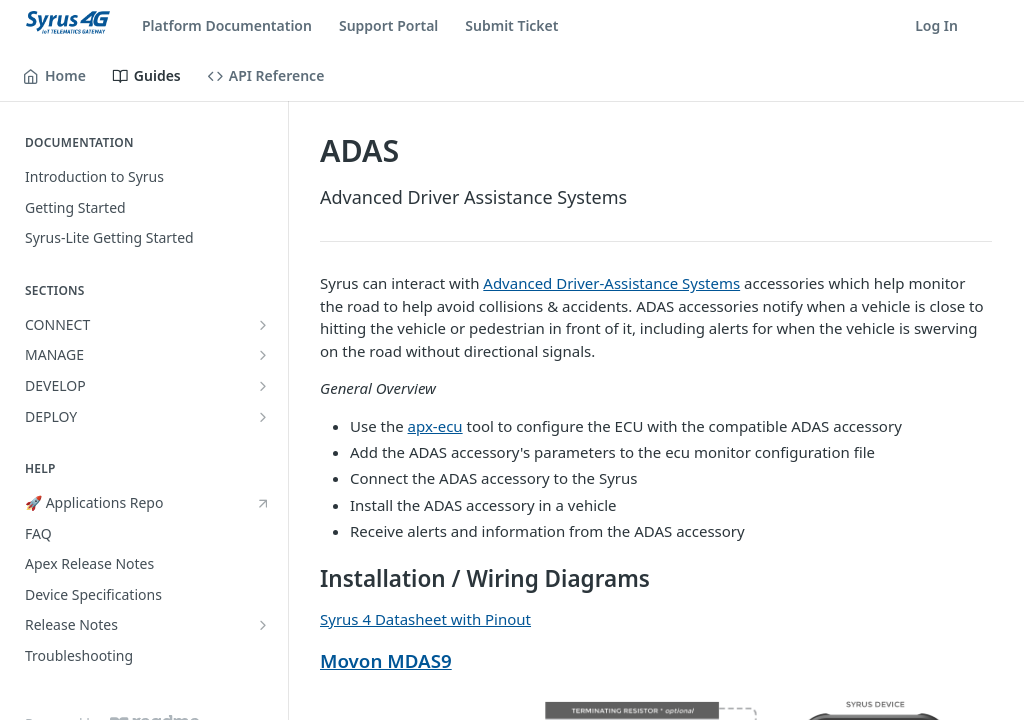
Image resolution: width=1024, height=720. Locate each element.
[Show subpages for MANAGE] (263, 355)
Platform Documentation (227, 25)
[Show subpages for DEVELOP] (263, 386)
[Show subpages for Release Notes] (263, 625)
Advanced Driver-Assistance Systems (611, 283)
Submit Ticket (511, 25)
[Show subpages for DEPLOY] (263, 417)
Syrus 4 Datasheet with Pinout (425, 619)
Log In (936, 25)
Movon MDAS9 (386, 660)
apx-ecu (435, 426)
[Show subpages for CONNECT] (263, 325)
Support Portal (388, 25)
